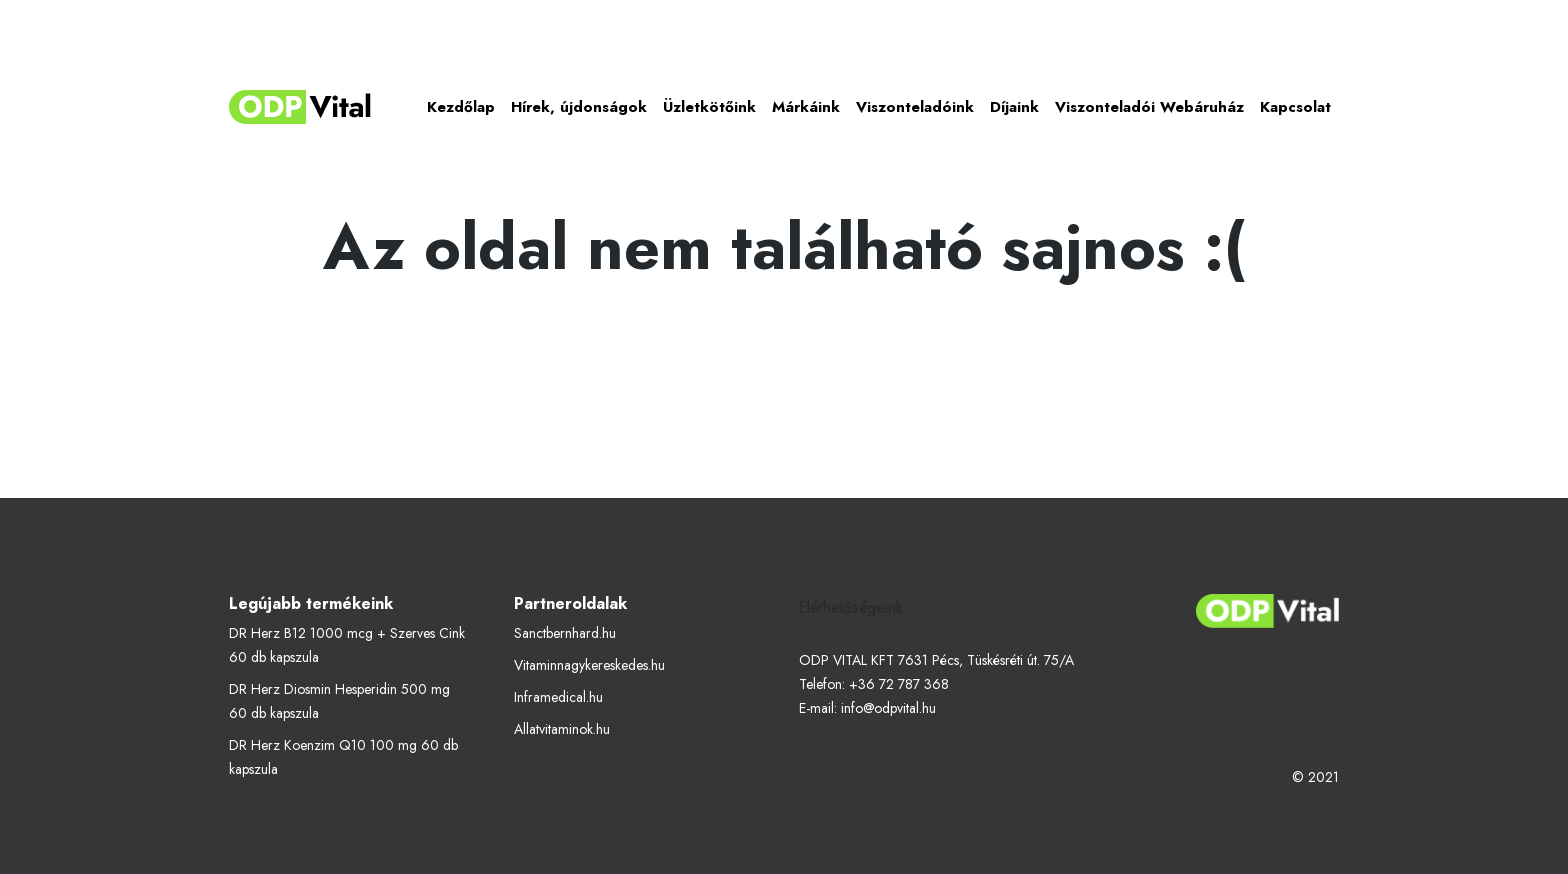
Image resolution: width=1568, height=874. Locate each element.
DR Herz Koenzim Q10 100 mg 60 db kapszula (343, 757)
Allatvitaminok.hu (562, 729)
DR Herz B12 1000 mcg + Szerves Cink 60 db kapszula (347, 645)
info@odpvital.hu (888, 708)
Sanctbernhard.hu (565, 633)
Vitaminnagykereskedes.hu (589, 665)
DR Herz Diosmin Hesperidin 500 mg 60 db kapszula (339, 701)
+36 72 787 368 (899, 684)
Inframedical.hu (558, 697)
